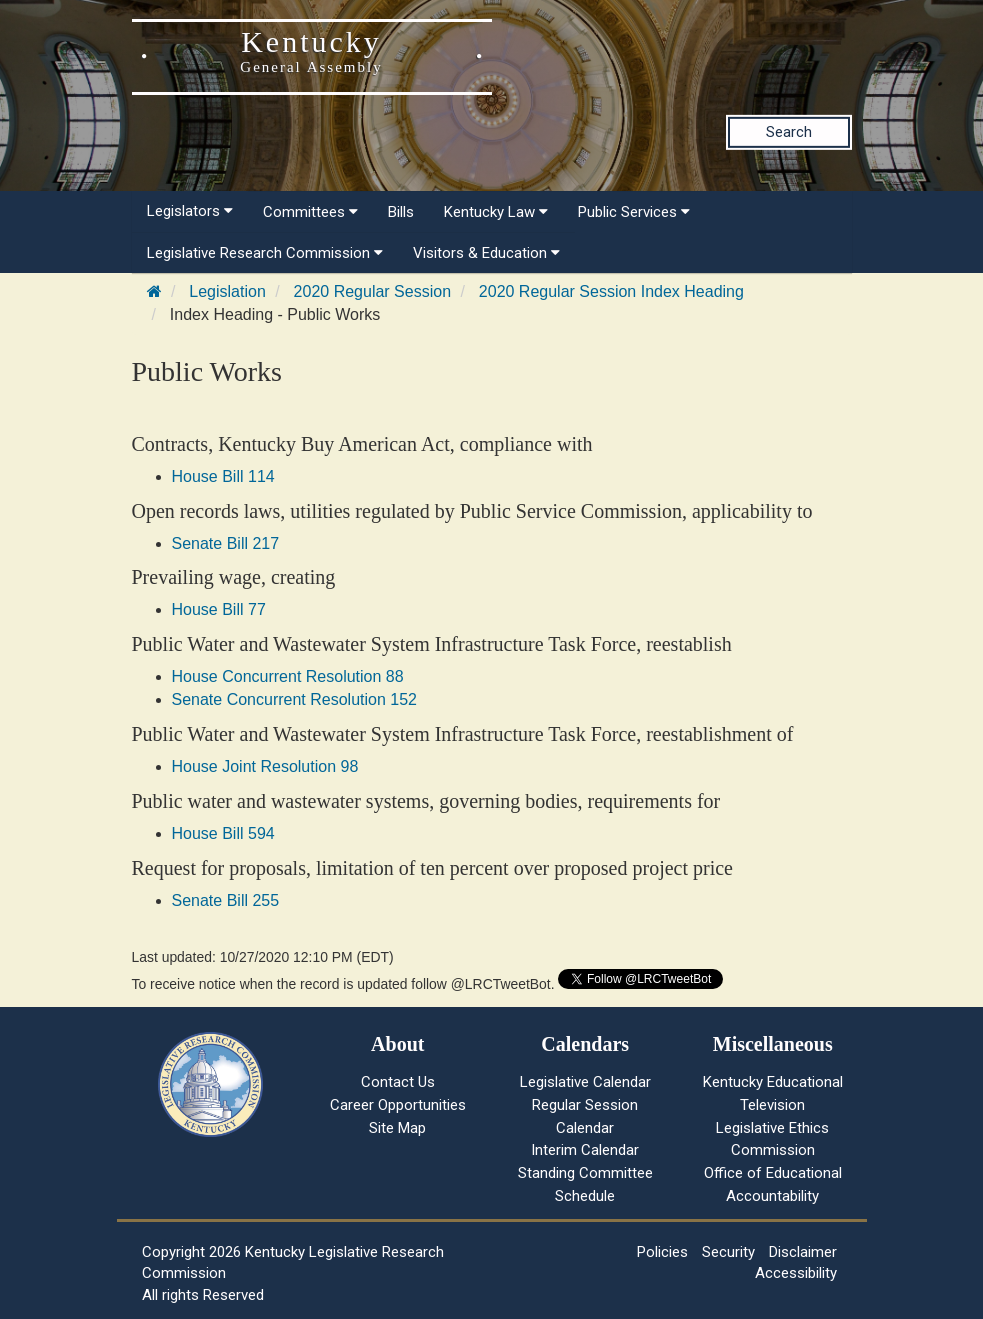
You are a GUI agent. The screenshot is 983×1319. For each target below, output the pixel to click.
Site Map (397, 1128)
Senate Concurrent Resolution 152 (295, 699)
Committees (310, 212)
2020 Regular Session (372, 291)
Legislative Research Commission (265, 253)
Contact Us (398, 1082)
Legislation (227, 291)
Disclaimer (803, 1252)
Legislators (190, 211)
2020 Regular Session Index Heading (611, 291)
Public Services (634, 212)
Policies (662, 1252)
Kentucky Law (496, 212)
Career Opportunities (398, 1105)
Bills (401, 212)
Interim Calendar (585, 1150)
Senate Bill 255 (226, 900)
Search (789, 132)
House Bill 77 (219, 609)
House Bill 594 (223, 833)
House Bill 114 (223, 476)
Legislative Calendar (585, 1082)
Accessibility (796, 1273)
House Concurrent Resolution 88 (288, 676)
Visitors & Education (486, 253)
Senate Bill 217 (226, 543)
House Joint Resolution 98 (265, 766)
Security (728, 1252)
